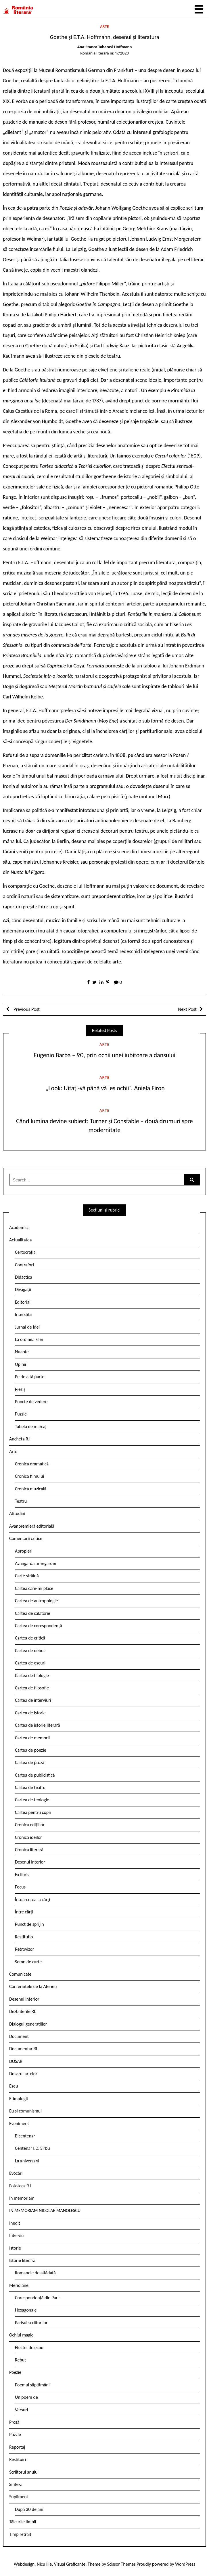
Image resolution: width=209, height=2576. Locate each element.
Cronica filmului (29, 1476)
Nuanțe (22, 1351)
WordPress (185, 2564)
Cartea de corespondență (38, 1625)
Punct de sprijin (29, 1924)
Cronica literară (29, 1849)
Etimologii (18, 2098)
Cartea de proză (29, 1762)
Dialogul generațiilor (28, 2024)
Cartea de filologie (32, 1675)
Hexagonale (26, 2310)
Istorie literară (22, 2260)
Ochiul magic (21, 2335)
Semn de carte (28, 1961)
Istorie (15, 2248)
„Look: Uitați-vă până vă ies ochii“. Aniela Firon (104, 1088)
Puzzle (21, 1414)
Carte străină (27, 1575)
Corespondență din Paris (37, 2297)
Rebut (20, 2360)
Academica (19, 1227)
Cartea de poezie (30, 1750)
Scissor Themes (121, 2564)
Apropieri (23, 1551)
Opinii (20, 1364)
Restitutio (24, 1937)
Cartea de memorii (32, 1737)
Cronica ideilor (28, 1837)
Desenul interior (30, 1862)
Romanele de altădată (35, 2272)
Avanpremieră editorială (31, 1526)
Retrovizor (24, 1949)
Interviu (16, 2235)
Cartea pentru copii (33, 1812)
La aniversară (27, 2161)
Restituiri (17, 2459)
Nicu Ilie (44, 2564)
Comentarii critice (25, 1538)
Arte (104, 26)
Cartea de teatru (30, 1787)
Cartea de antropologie (36, 1600)
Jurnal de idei (27, 1327)
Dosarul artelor (23, 2073)
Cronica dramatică (32, 1464)
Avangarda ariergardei (35, 1563)
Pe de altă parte (29, 1376)
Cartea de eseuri (30, 1663)
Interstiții (23, 1314)
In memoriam (21, 2198)
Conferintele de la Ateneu (33, 1986)
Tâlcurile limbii (22, 2521)
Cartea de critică (30, 1638)
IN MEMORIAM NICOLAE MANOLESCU (44, 2210)
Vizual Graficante (69, 2564)
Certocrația (25, 1252)
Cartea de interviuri (33, 1700)
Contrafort (24, 1264)
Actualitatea (20, 1240)
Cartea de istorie (30, 1713)
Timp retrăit (20, 2534)
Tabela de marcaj (30, 1426)
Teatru (21, 1501)
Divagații (23, 1289)
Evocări (16, 2173)
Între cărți (24, 1912)
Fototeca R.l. (20, 2185)
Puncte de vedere (31, 1401)
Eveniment (19, 2123)
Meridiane (18, 2285)
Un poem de (26, 2397)
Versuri (21, 2410)
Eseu (13, 2086)
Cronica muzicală (30, 1489)
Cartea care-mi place (34, 1588)
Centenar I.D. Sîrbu (32, 2148)
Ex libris (22, 1874)
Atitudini (17, 1513)
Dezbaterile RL (22, 2011)
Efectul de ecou (29, 2347)
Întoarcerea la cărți (32, 1899)
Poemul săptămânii (33, 2385)
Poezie (15, 2372)
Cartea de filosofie (32, 1688)
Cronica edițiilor (30, 1824)
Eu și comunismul (25, 2111)
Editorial (22, 1302)
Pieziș (20, 1389)
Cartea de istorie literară (37, 1725)
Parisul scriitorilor (31, 2322)
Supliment (18, 2496)
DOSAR (15, 2061)
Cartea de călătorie (32, 1613)
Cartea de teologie (32, 1799)
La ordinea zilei (29, 1339)
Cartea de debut (30, 1650)
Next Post (187, 1009)
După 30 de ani (29, 2509)
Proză (14, 2422)
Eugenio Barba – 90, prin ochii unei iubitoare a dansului (104, 1055)
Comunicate (20, 1974)
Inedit (14, 2223)
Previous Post (26, 1009)
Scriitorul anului (24, 2472)
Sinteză (15, 2484)
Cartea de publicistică (35, 1775)
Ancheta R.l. (20, 1439)
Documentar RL (23, 2048)
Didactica (23, 1277)
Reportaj (17, 2447)
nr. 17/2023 (119, 53)
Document (19, 2036)
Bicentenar (25, 2136)
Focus (20, 1887)
